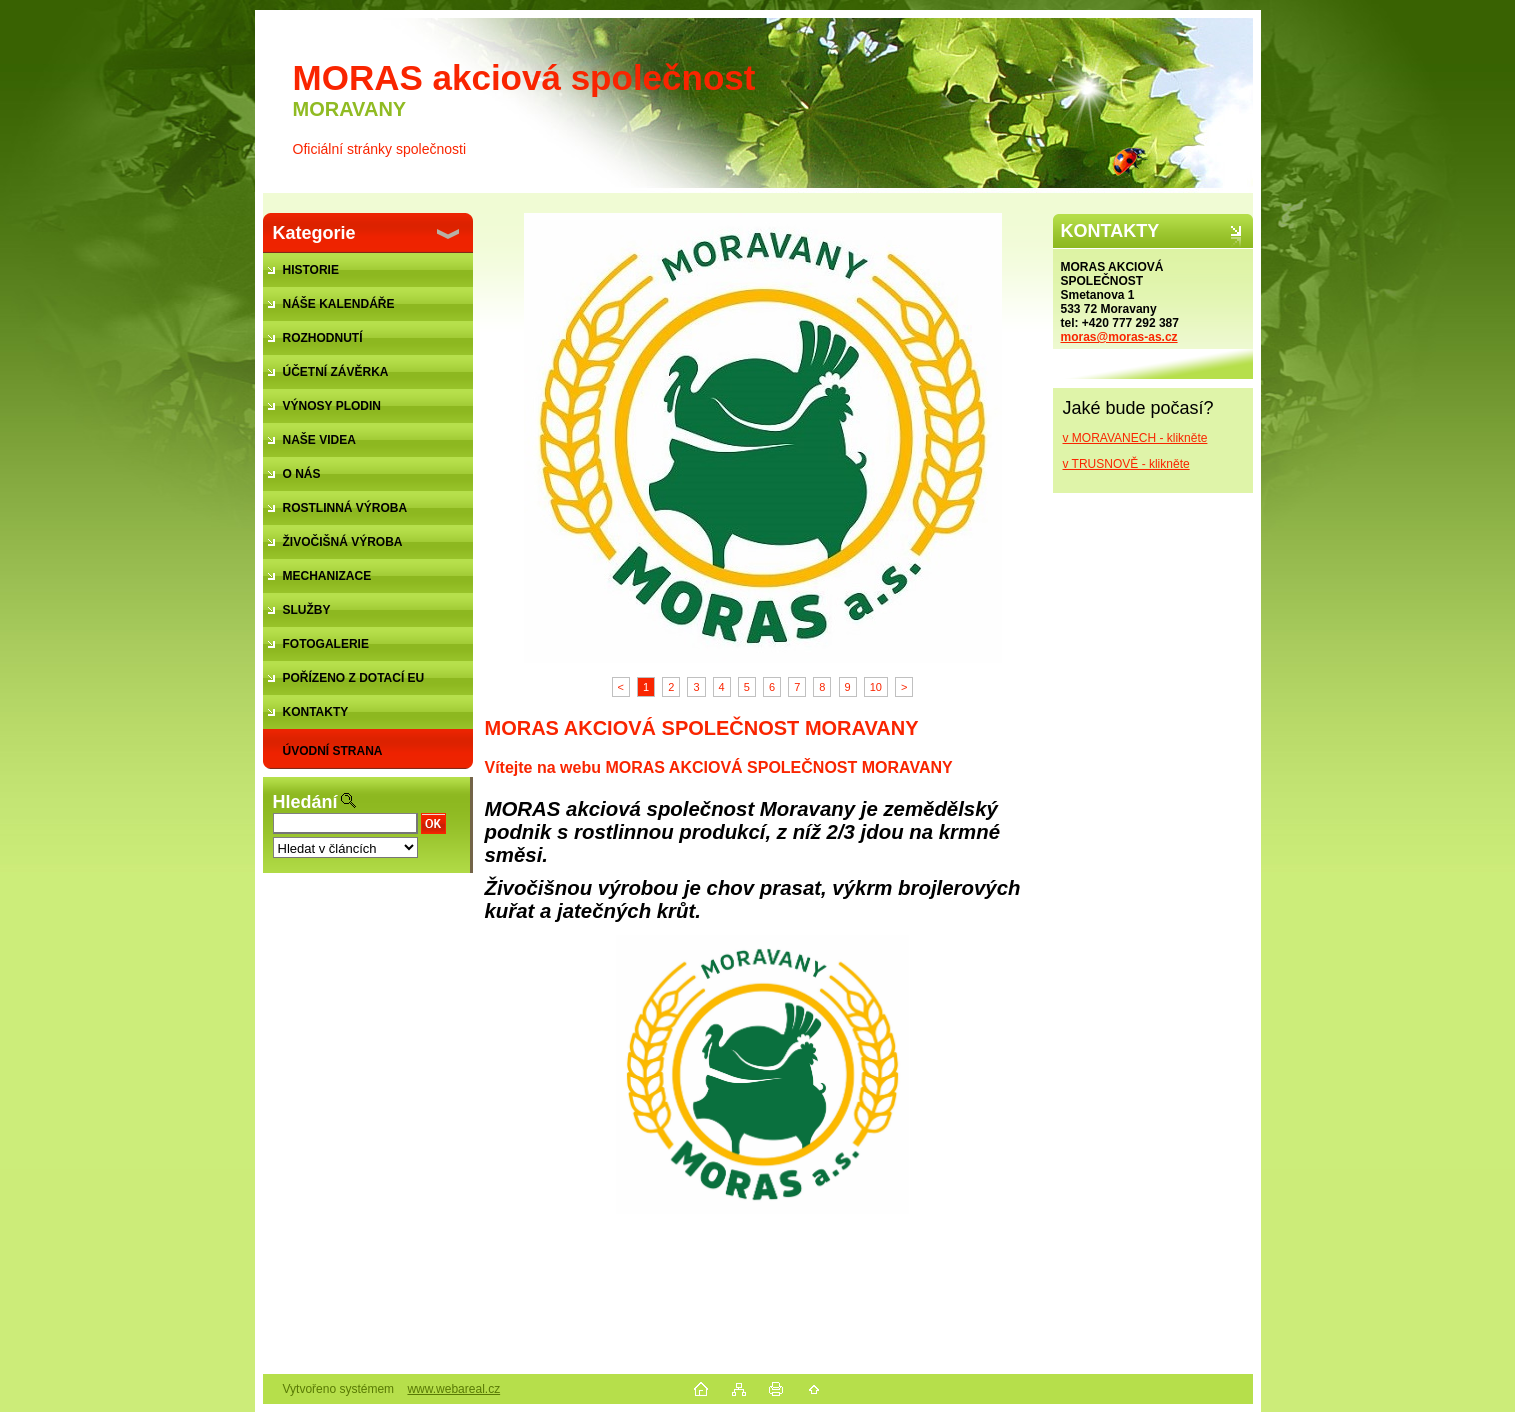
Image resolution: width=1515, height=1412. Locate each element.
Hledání (305, 802)
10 (876, 687)
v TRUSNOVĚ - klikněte (1126, 464)
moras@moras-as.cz (1119, 337)
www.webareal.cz (453, 1389)
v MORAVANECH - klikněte (1135, 438)
